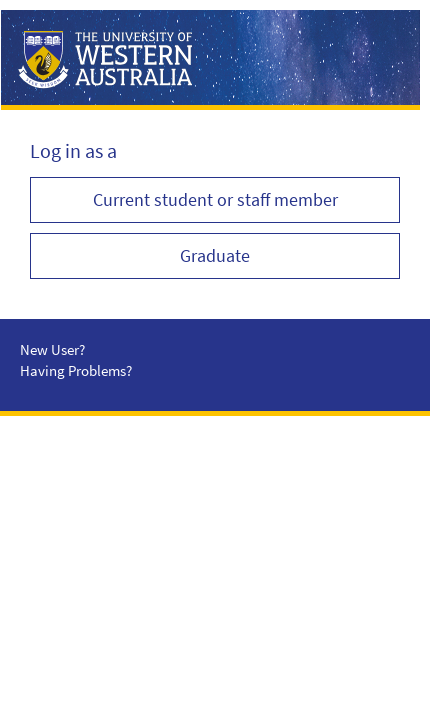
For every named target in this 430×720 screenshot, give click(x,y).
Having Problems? (76, 370)
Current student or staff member (215, 199)
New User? (52, 349)
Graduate (215, 255)
